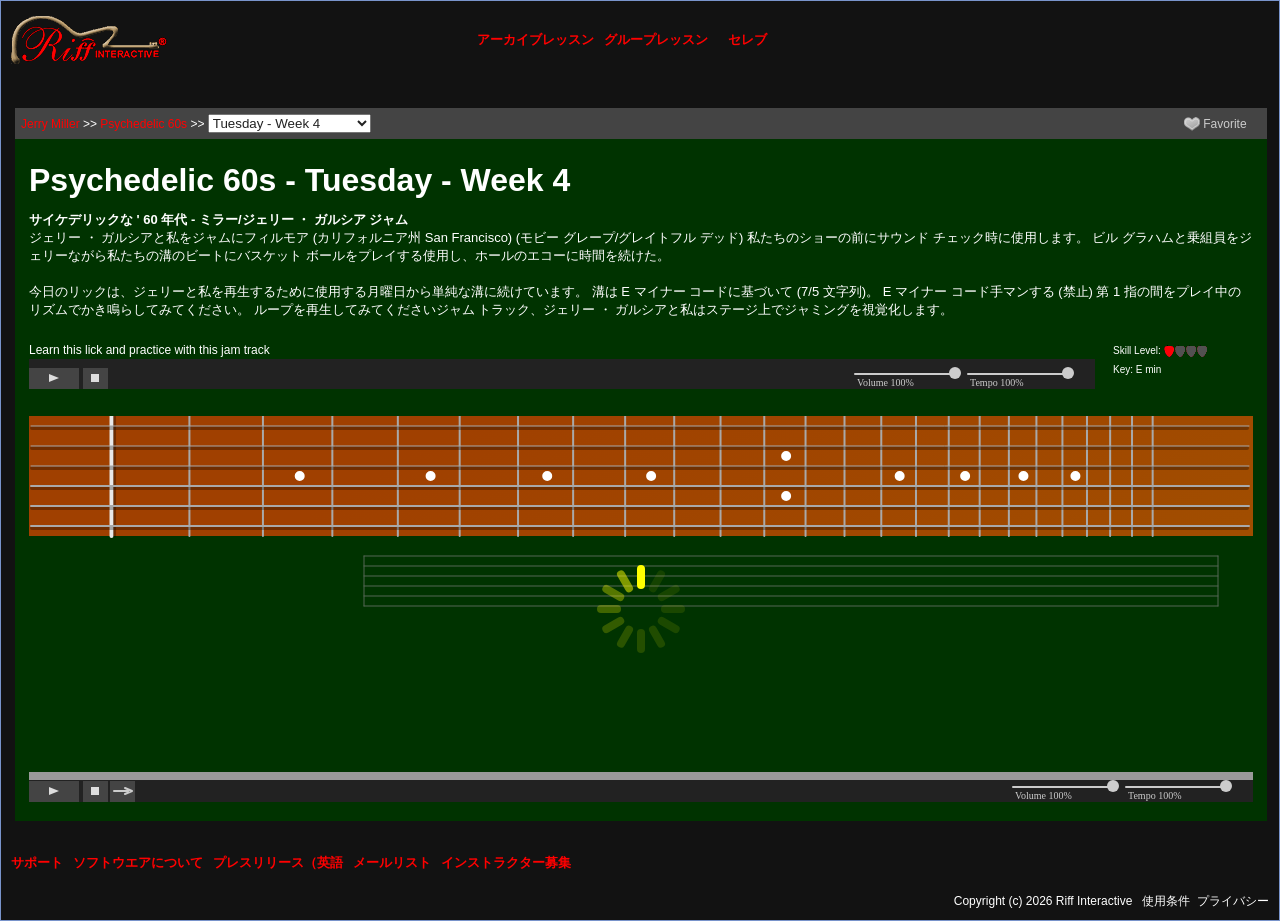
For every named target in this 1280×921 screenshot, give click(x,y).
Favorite (1215, 124)
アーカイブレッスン (535, 39)
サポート (37, 862)
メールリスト (392, 862)
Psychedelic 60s (143, 124)
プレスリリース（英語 (278, 862)
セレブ (747, 39)
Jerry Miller (50, 124)
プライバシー (1233, 901)
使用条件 (1166, 901)
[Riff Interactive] (89, 39)
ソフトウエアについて (138, 862)
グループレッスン (656, 39)
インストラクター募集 (506, 862)
